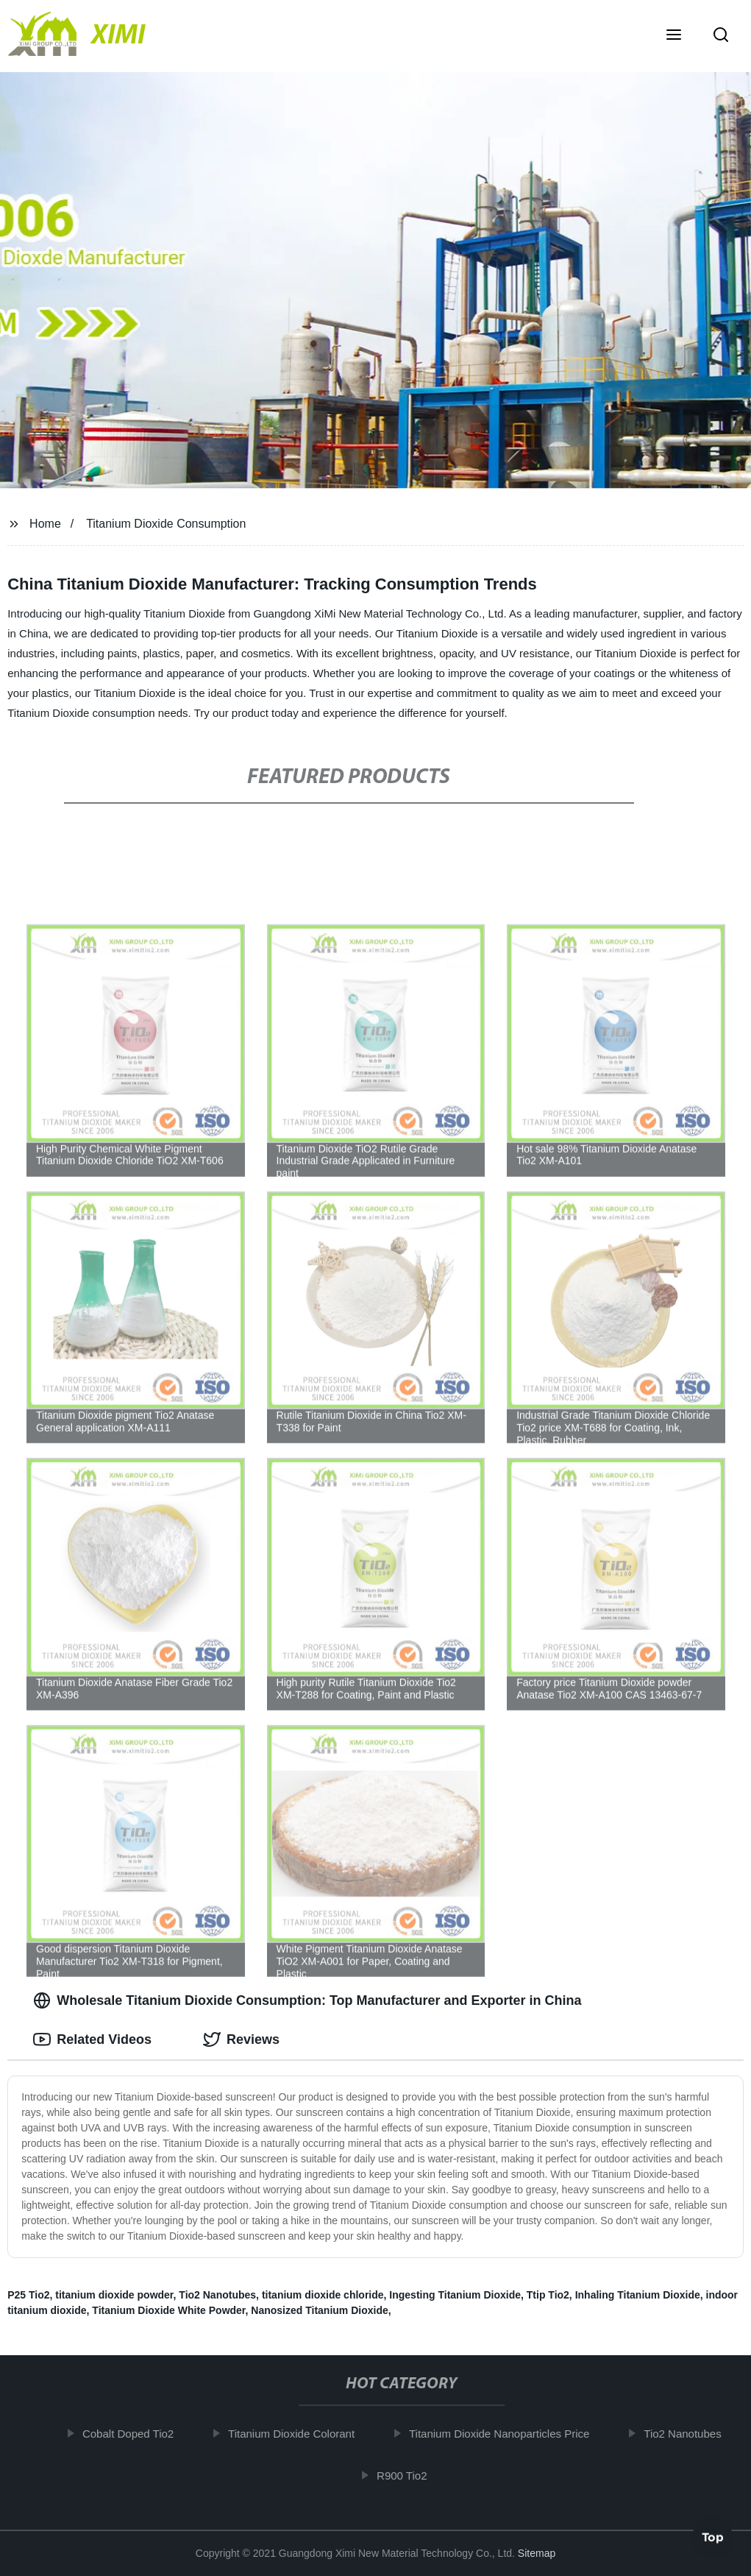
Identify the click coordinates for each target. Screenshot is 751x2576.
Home (45, 523)
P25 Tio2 (28, 2295)
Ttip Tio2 (548, 2295)
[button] (674, 36)
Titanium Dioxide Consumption (166, 523)
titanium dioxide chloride (323, 2295)
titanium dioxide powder (114, 2295)
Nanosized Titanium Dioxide (319, 2310)
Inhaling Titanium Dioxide (637, 2295)
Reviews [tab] (241, 2039)
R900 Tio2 (409, 2475)
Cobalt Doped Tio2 (135, 2433)
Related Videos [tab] (92, 2039)
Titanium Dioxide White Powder (168, 2310)
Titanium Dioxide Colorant (298, 2433)
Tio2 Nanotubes (217, 2295)
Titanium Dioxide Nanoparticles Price (506, 2433)
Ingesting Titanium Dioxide (455, 2295)
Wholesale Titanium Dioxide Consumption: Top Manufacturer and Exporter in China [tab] (307, 2000)
